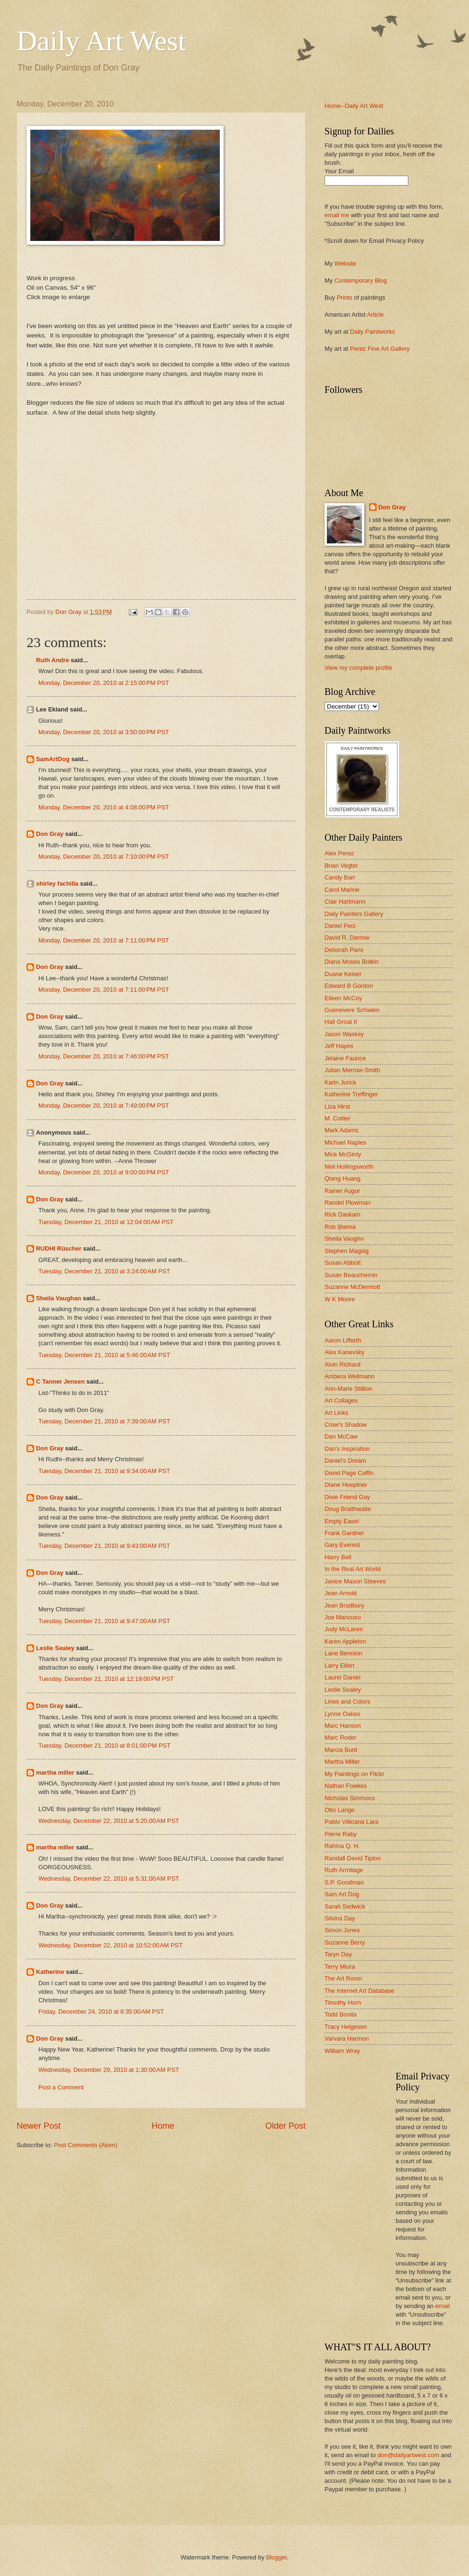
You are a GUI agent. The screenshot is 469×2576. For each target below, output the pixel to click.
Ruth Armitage (344, 1870)
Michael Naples (345, 1142)
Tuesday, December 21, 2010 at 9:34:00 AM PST (104, 1471)
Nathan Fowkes (346, 1785)
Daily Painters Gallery (354, 913)
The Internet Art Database (359, 1990)
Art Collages (341, 1400)
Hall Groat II (341, 1021)
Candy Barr (340, 877)
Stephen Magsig (347, 1250)
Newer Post (39, 2126)
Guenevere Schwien (352, 1009)
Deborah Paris (344, 949)
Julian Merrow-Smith (352, 1070)
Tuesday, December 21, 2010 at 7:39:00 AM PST (104, 1421)
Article (375, 314)
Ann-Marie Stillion (348, 1388)
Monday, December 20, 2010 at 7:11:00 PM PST (103, 940)
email (442, 2306)
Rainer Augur (342, 1190)
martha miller (55, 1772)
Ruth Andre (52, 660)
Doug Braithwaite (348, 1508)
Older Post (285, 2126)
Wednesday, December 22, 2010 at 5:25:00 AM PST (108, 1820)
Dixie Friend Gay (347, 1497)
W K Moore (340, 1299)
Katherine (50, 1971)
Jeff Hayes (339, 1045)
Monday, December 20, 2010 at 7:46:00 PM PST (103, 1056)
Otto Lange (340, 1809)
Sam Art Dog (342, 1894)
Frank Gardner (344, 1533)
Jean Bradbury (344, 1605)
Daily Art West (101, 40)
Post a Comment (61, 2087)
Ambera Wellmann (350, 1376)
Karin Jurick (340, 1082)
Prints (344, 297)
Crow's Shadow (346, 1424)
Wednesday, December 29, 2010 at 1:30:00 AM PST (108, 2069)
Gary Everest (342, 1544)
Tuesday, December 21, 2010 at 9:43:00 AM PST (104, 1545)
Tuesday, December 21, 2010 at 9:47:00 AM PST (104, 1621)
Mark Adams (342, 1130)
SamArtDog (53, 759)
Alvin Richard (343, 1364)
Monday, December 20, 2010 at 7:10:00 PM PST (103, 856)
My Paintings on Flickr (354, 1773)
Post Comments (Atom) (85, 2145)
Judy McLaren (344, 1629)
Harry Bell (338, 1557)
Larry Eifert (339, 1665)
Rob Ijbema (340, 1226)
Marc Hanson (343, 1725)
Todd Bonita (341, 2014)
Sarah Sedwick (345, 1906)
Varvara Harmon (347, 2038)
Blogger (276, 2557)
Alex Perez (339, 853)
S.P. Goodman (344, 1882)
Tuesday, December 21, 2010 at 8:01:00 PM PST (104, 1745)
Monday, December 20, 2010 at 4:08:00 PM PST (103, 807)
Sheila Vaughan (58, 1298)
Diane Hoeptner (346, 1484)
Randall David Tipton (353, 1858)
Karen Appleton (345, 1641)
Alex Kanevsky (344, 1352)
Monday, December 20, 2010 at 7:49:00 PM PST (103, 1105)
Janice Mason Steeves (355, 1581)
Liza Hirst (337, 1106)
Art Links (336, 1412)
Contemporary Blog (360, 280)
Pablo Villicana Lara (352, 1821)
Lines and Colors (347, 1701)
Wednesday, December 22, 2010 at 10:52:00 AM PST (110, 1945)
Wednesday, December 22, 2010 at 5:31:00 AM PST (108, 1878)
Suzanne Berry (345, 1942)
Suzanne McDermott (352, 1286)
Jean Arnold (341, 1593)
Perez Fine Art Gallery (380, 348)
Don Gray (49, 833)
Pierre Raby (341, 1834)
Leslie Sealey (55, 1648)
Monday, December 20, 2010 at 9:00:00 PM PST (103, 1172)
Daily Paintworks (372, 331)
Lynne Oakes (342, 1713)
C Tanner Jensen (60, 1381)
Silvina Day (340, 1918)
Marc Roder (340, 1737)
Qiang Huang (343, 1178)
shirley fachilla (57, 883)
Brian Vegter (341, 865)
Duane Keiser (343, 973)
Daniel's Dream (345, 1460)
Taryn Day (338, 1954)
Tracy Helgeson (346, 2026)
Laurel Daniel (343, 1677)
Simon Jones (342, 1930)
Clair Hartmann (345, 901)
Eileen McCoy (343, 998)
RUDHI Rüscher (58, 1248)
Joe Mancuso (343, 1617)
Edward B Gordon (349, 985)
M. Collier (337, 1118)
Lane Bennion (343, 1653)
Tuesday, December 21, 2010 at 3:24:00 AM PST (104, 1271)
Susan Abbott (343, 1262)
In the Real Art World (353, 1568)
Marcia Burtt (341, 1749)
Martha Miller (342, 1761)
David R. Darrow (347, 937)
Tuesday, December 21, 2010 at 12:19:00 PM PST (106, 1678)
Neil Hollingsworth (349, 1166)
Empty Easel (342, 1521)
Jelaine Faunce (345, 1058)
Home (163, 2126)
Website (345, 263)
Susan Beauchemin (351, 1275)
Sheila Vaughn (344, 1238)
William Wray (342, 2050)
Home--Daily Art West (354, 105)
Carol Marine (342, 889)
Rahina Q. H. (342, 1845)
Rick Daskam (343, 1214)
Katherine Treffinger (351, 1094)
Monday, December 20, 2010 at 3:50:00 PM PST (103, 732)
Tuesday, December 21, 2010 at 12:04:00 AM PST (105, 1222)
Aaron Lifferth (343, 1340)
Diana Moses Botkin (352, 961)
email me (337, 215)
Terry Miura (340, 1966)
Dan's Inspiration (347, 1448)
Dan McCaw (341, 1436)
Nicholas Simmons (350, 1798)
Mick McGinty (343, 1154)
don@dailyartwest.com (408, 2455)
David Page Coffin (349, 1472)
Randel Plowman (347, 1202)
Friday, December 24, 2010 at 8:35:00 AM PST (101, 2011)
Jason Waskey (344, 1034)
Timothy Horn (343, 2002)
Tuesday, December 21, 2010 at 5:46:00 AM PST (104, 1355)
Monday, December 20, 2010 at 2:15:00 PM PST (103, 682)
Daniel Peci (340, 925)
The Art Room (343, 1978)
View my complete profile (358, 667)
